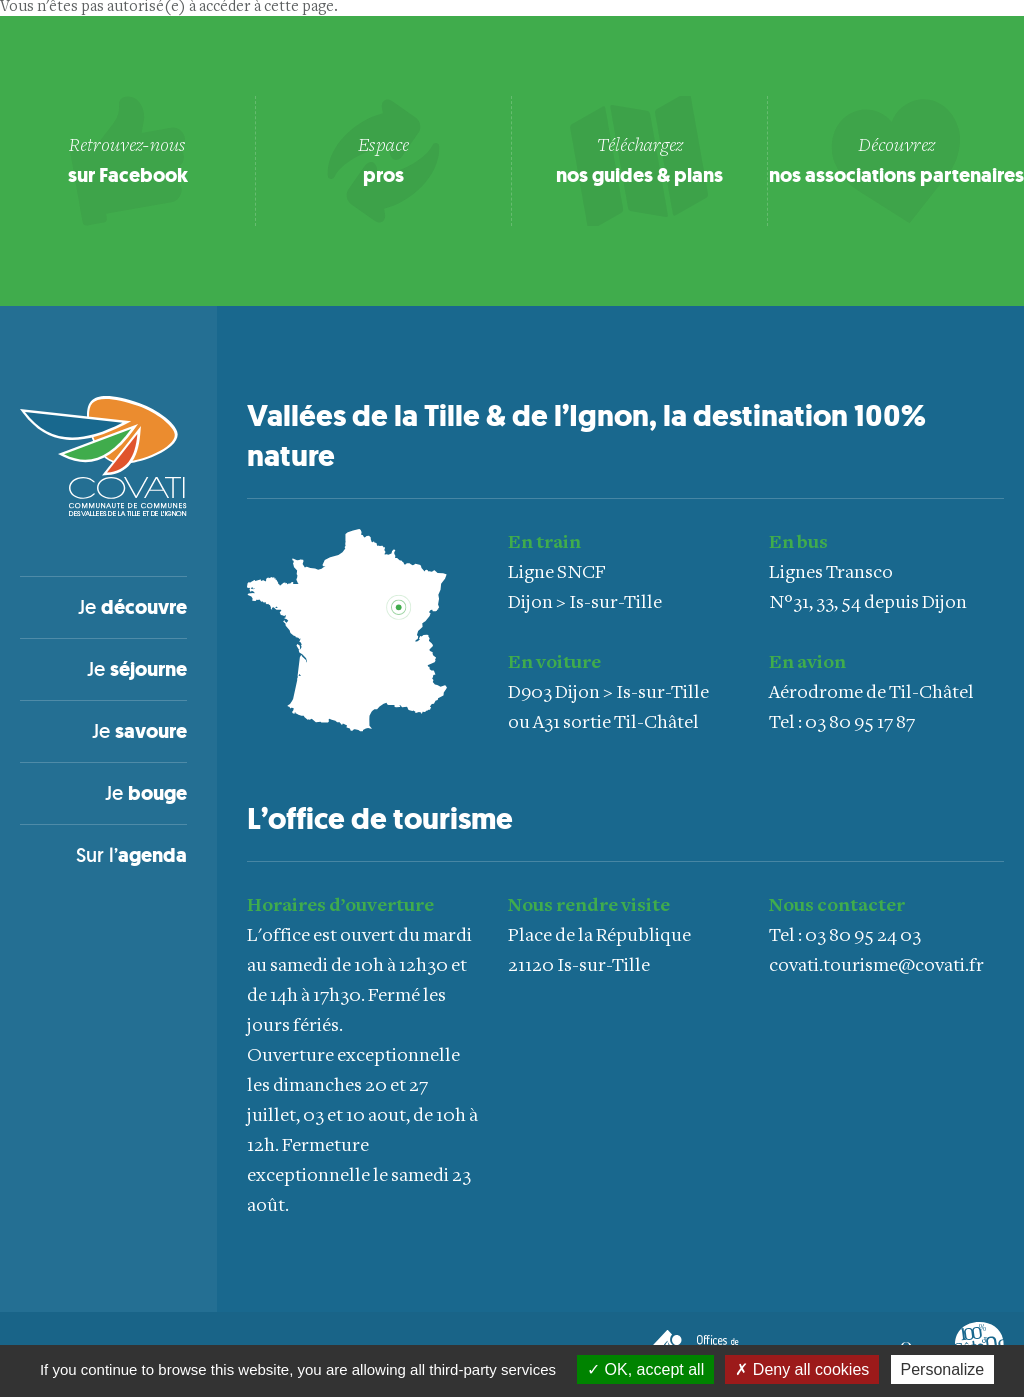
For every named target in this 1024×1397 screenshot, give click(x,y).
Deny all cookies (802, 1369)
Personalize (943, 1369)
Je (132, 607)
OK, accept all (645, 1369)
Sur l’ (131, 855)
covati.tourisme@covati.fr (876, 966)
